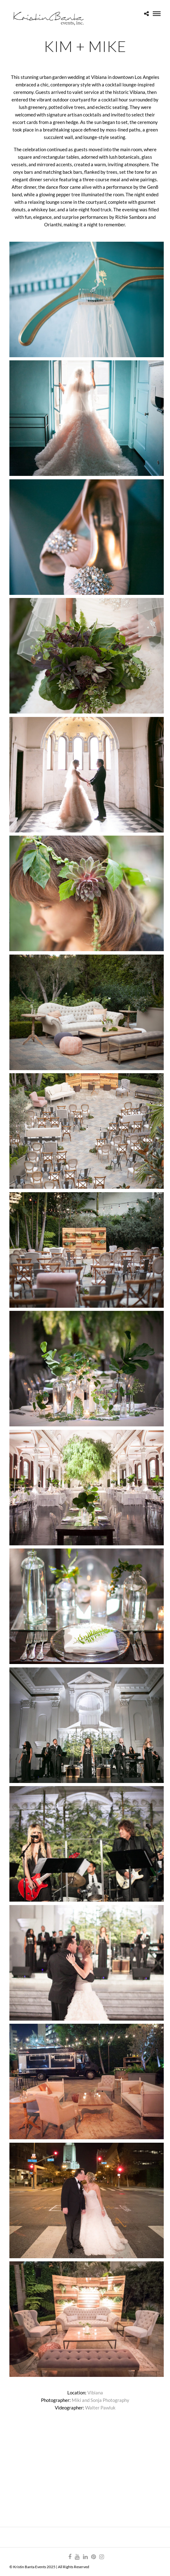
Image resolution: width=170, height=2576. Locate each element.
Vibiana (95, 2392)
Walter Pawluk (100, 2407)
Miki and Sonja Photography (100, 2400)
